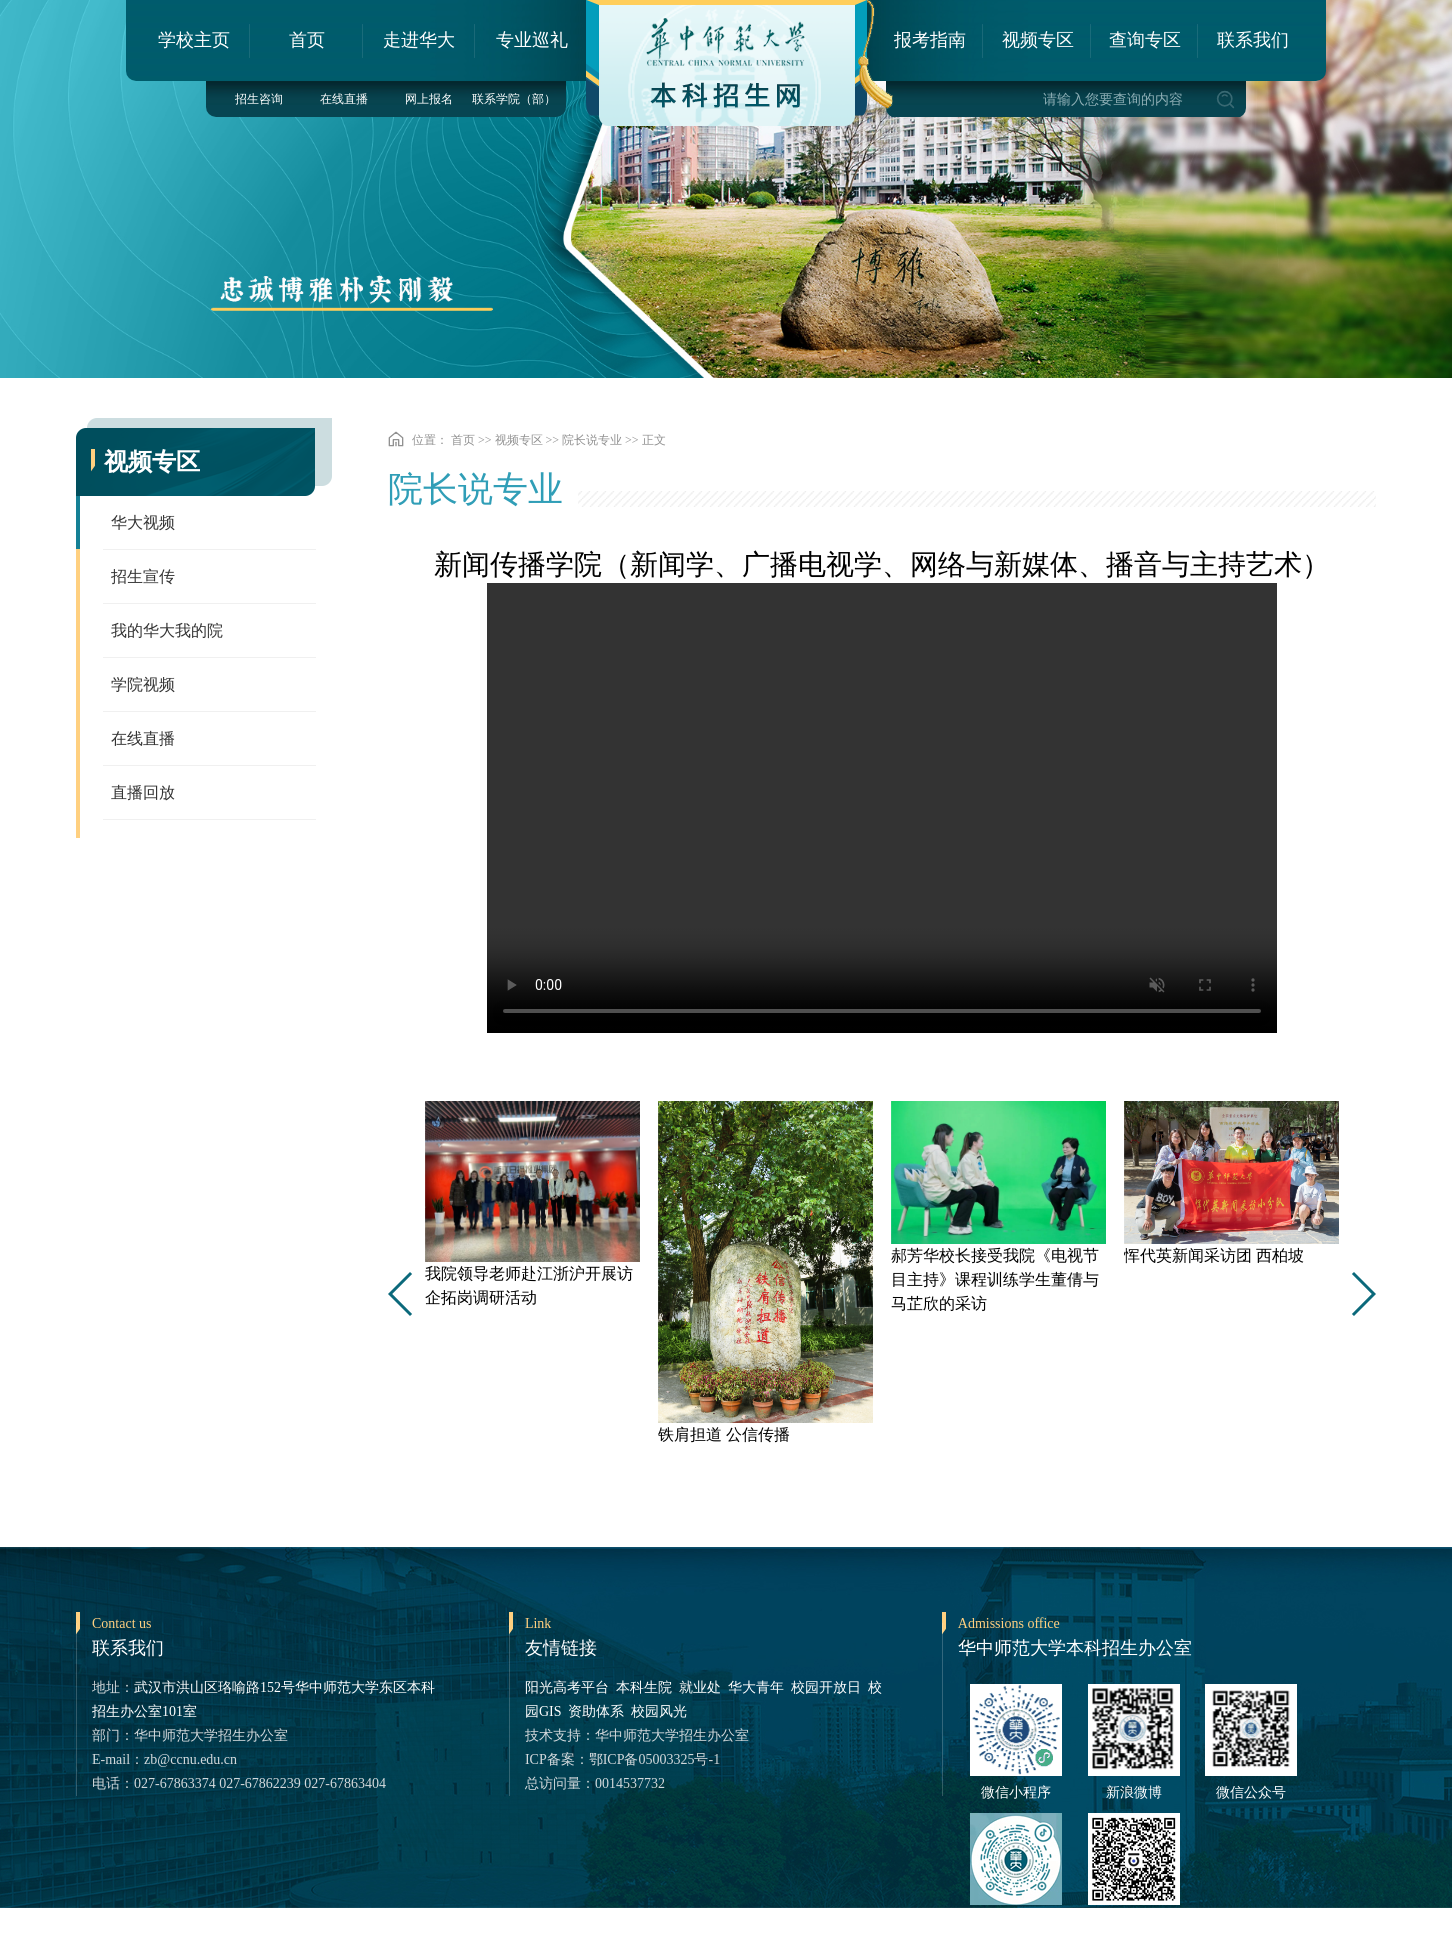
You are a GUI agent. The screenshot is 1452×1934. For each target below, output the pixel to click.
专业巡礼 (532, 40)
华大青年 (756, 1687)
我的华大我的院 (167, 630)
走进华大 (419, 40)
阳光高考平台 (567, 1687)
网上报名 (429, 99)
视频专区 (1038, 40)
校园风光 (659, 1711)
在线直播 (344, 99)
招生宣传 (143, 576)
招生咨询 (259, 99)
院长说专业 (592, 440)
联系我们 (1253, 40)
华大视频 (143, 522)
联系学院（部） (514, 99)
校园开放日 (826, 1687)
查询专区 (1145, 40)
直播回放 (143, 792)
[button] (1362, 1294)
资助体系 (596, 1711)
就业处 (700, 1687)
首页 (307, 40)
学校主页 (194, 40)
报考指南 (930, 40)
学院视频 (143, 684)
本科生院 (644, 1687)
